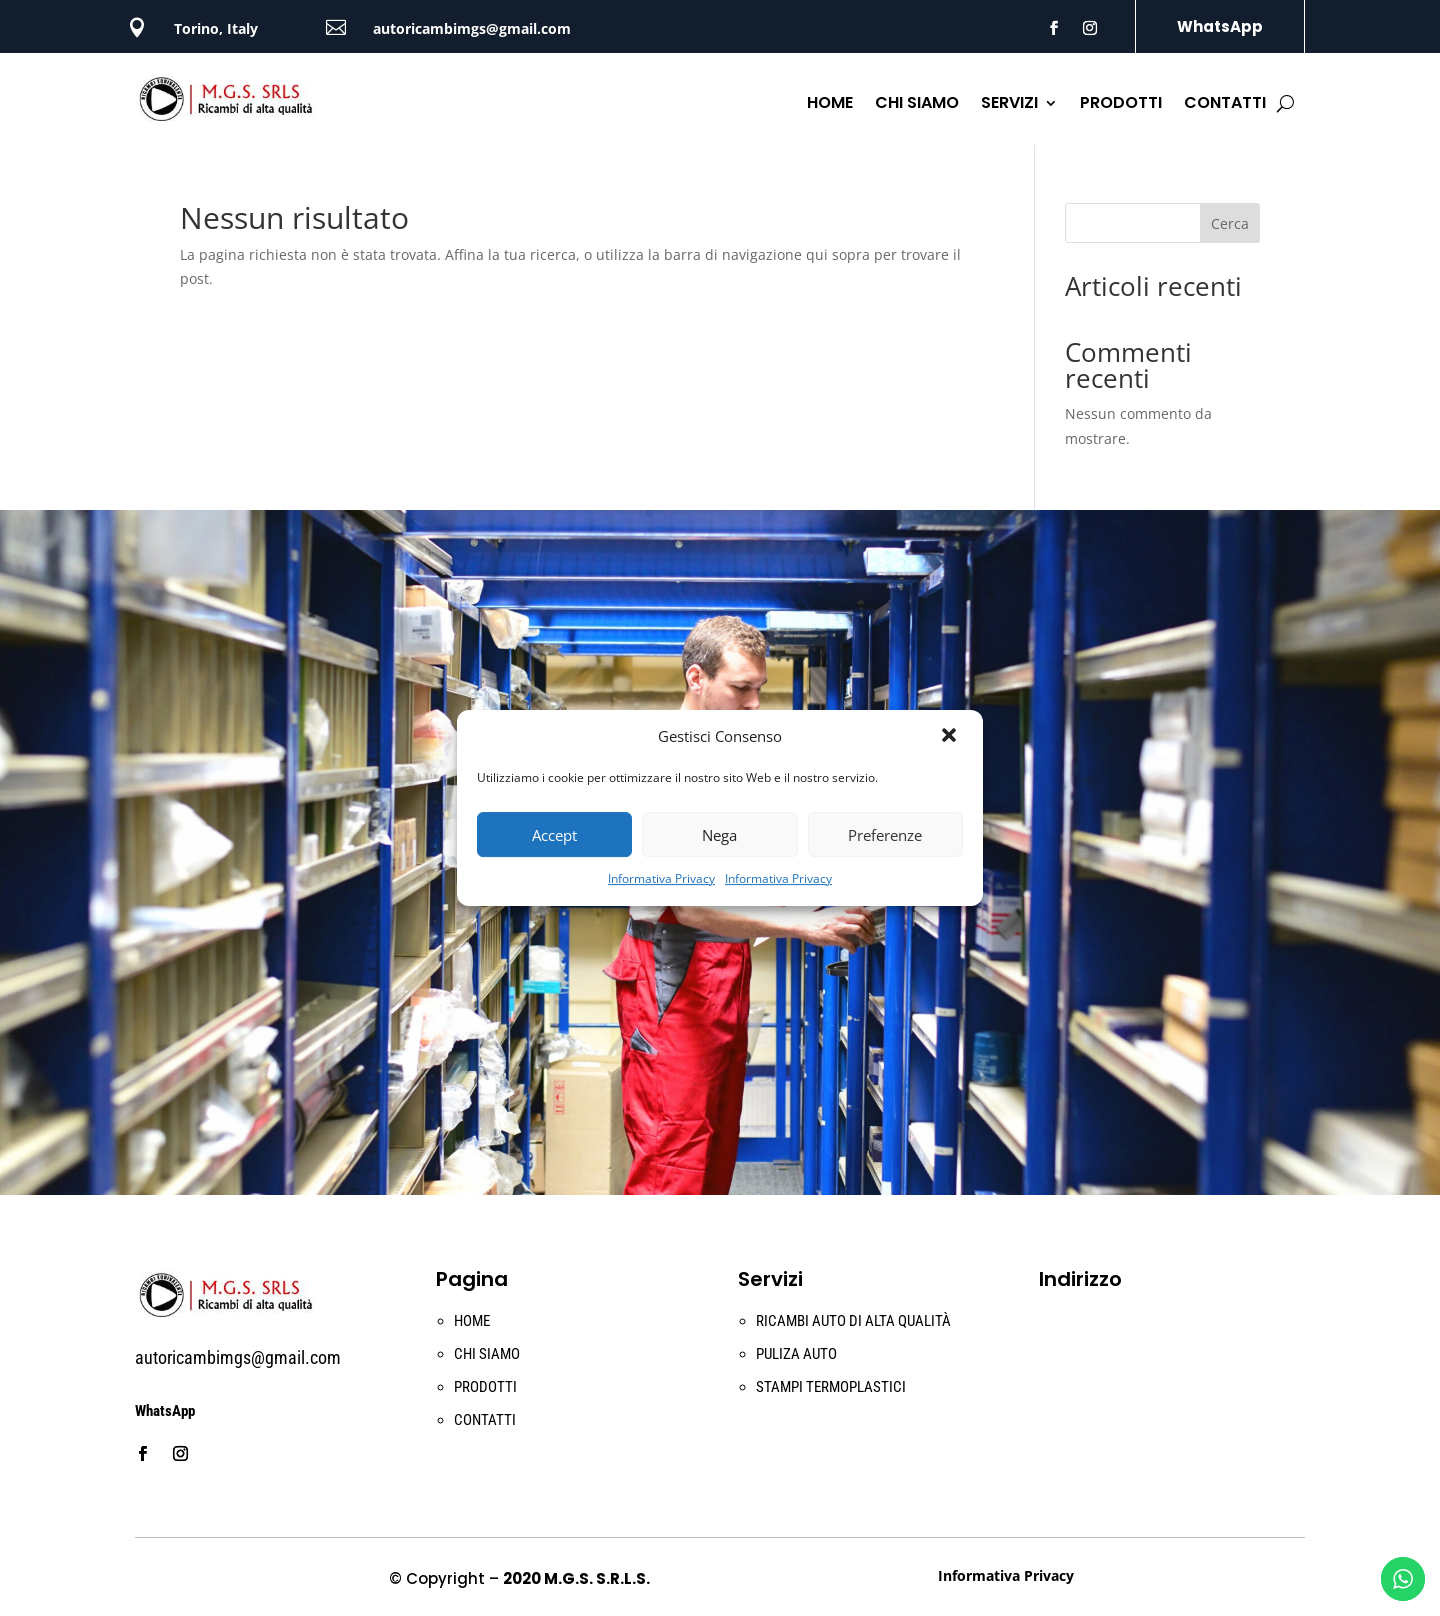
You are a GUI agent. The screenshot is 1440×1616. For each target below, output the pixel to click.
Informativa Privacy (661, 878)
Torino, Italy (216, 28)
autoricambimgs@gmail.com (472, 28)
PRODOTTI (1121, 105)
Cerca (1230, 223)
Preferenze (885, 835)
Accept (554, 835)
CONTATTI (1225, 105)
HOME (830, 105)
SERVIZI (1009, 105)
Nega (719, 835)
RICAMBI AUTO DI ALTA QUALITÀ (853, 1321)
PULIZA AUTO (796, 1354)
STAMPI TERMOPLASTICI (831, 1387)
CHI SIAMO (917, 105)
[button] (951, 737)
